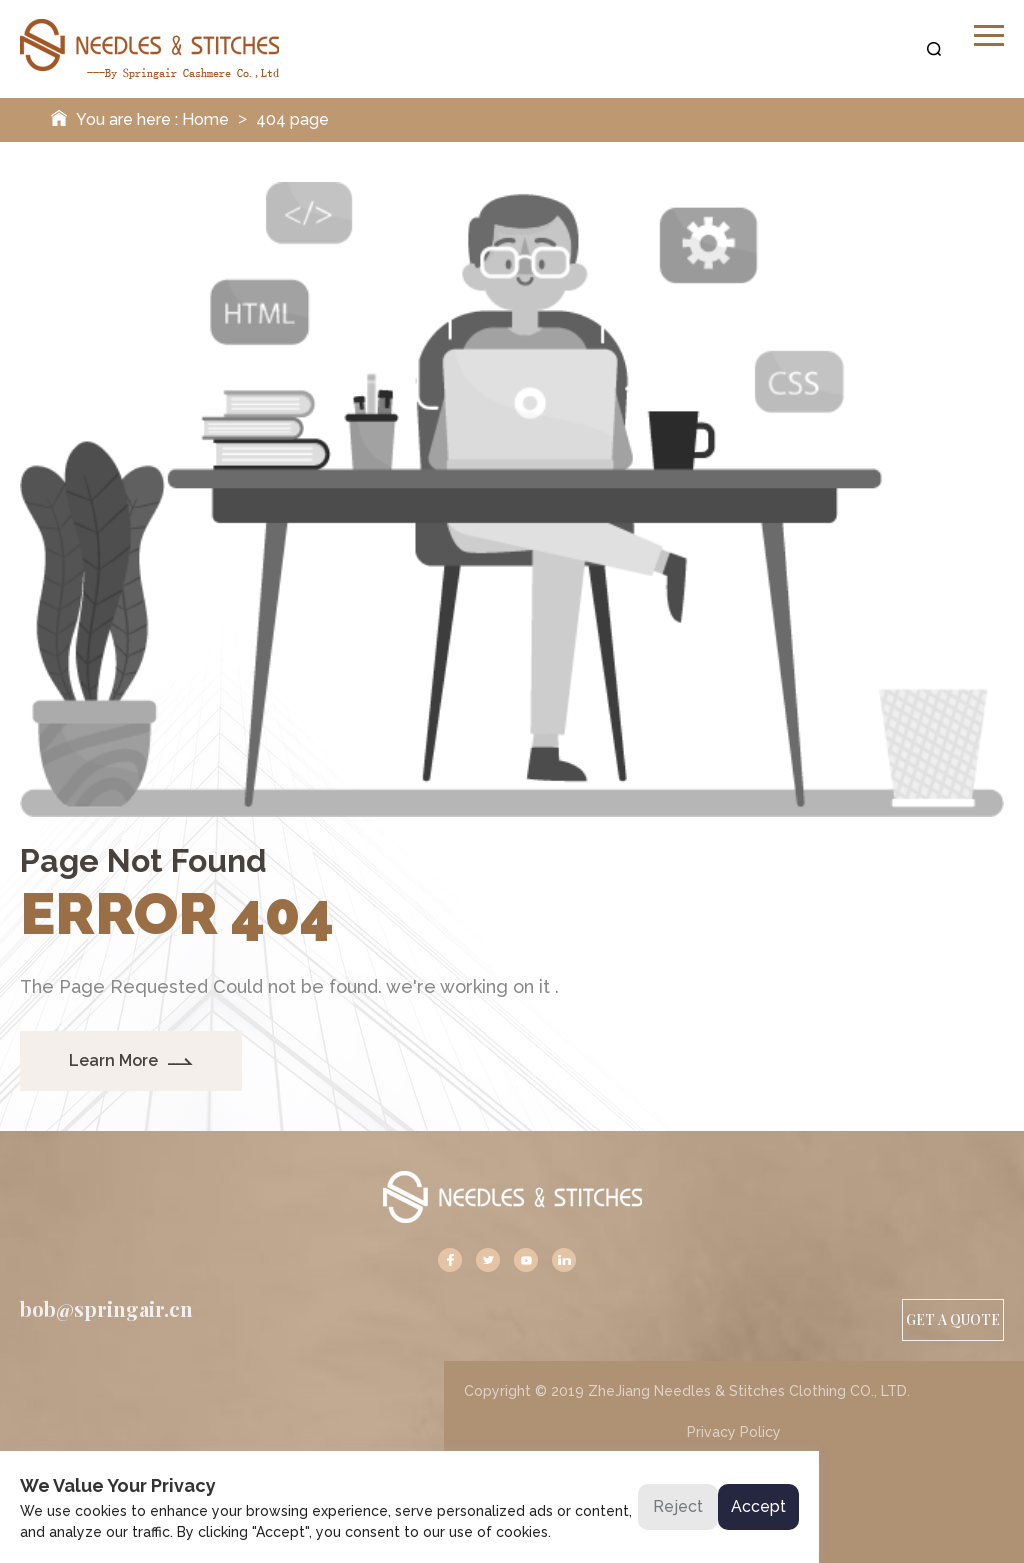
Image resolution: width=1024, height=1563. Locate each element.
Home (205, 119)
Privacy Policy (734, 1432)
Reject (678, 1506)
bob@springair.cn (106, 1309)
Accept (758, 1506)
